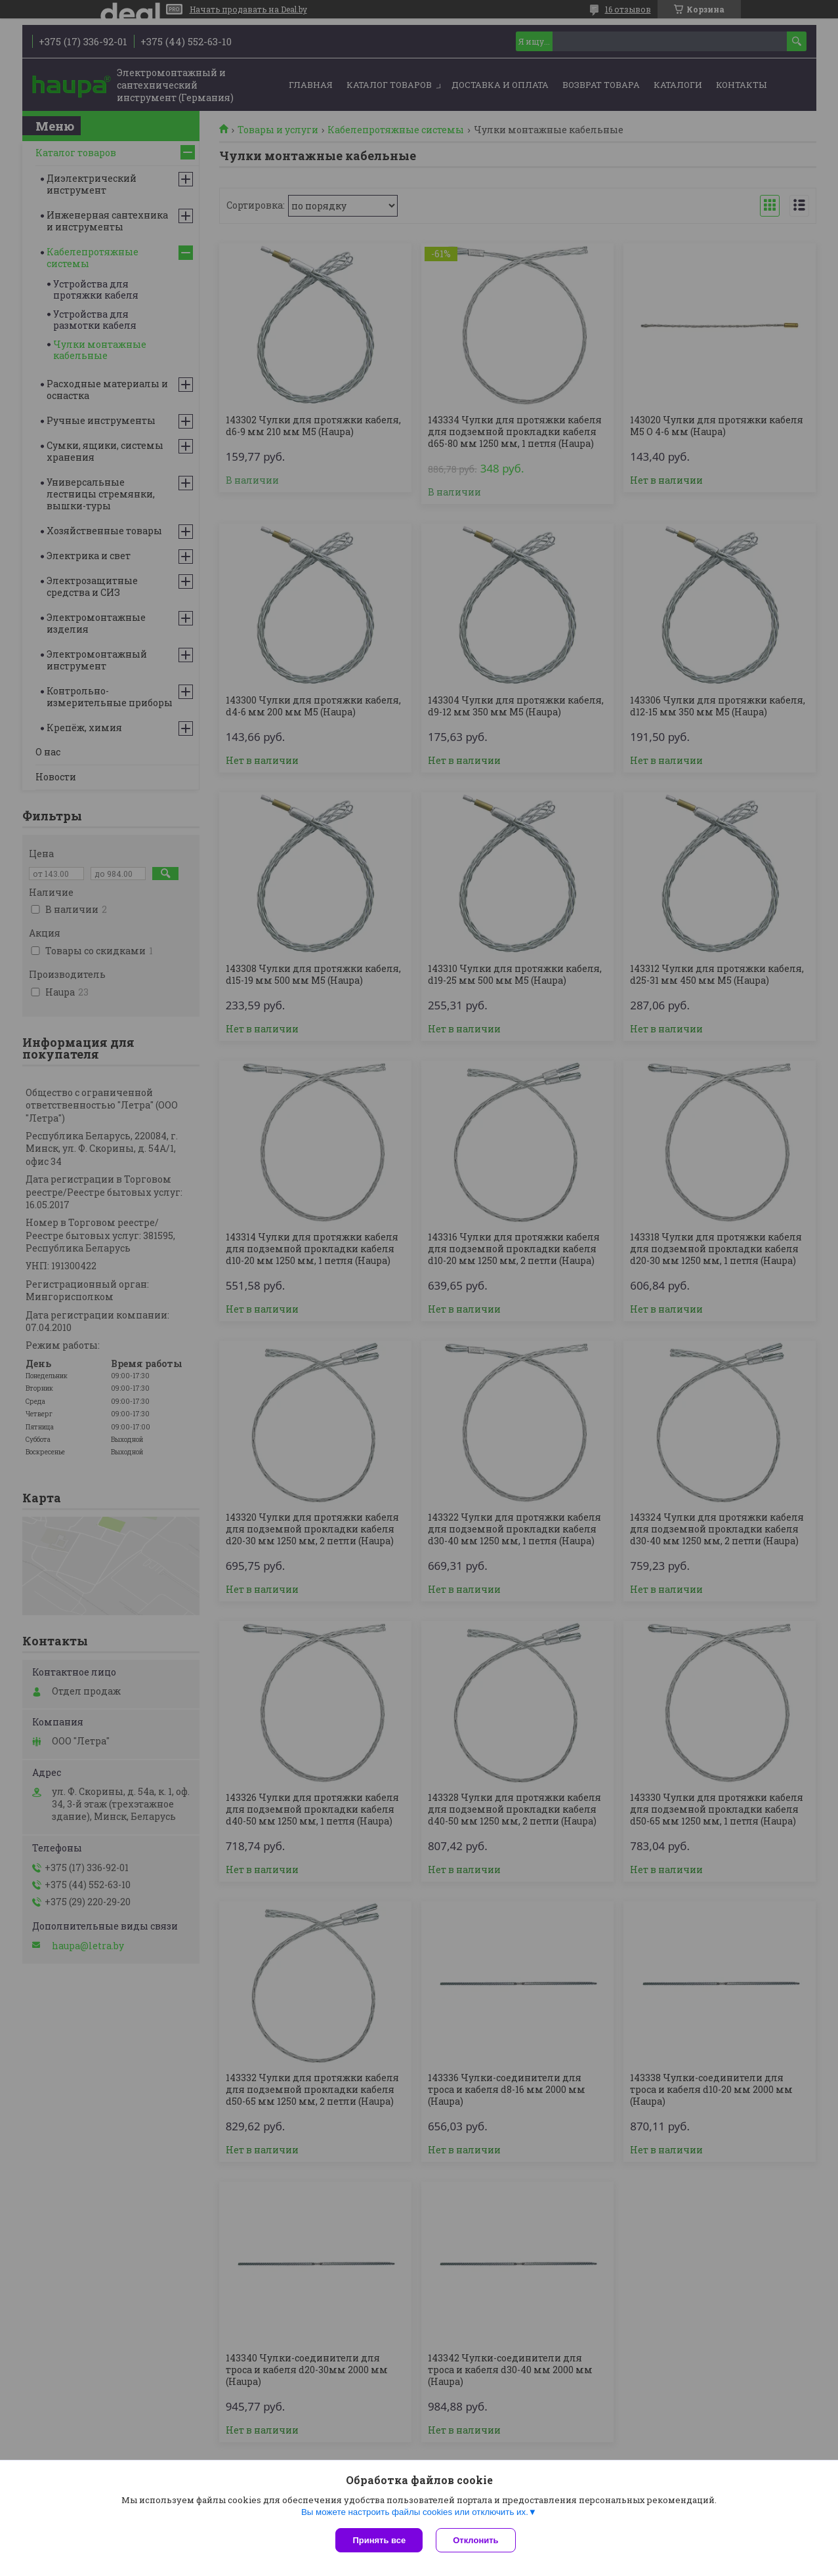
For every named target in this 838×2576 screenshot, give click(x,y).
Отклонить (475, 2540)
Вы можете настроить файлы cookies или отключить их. (414, 2512)
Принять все (379, 2540)
